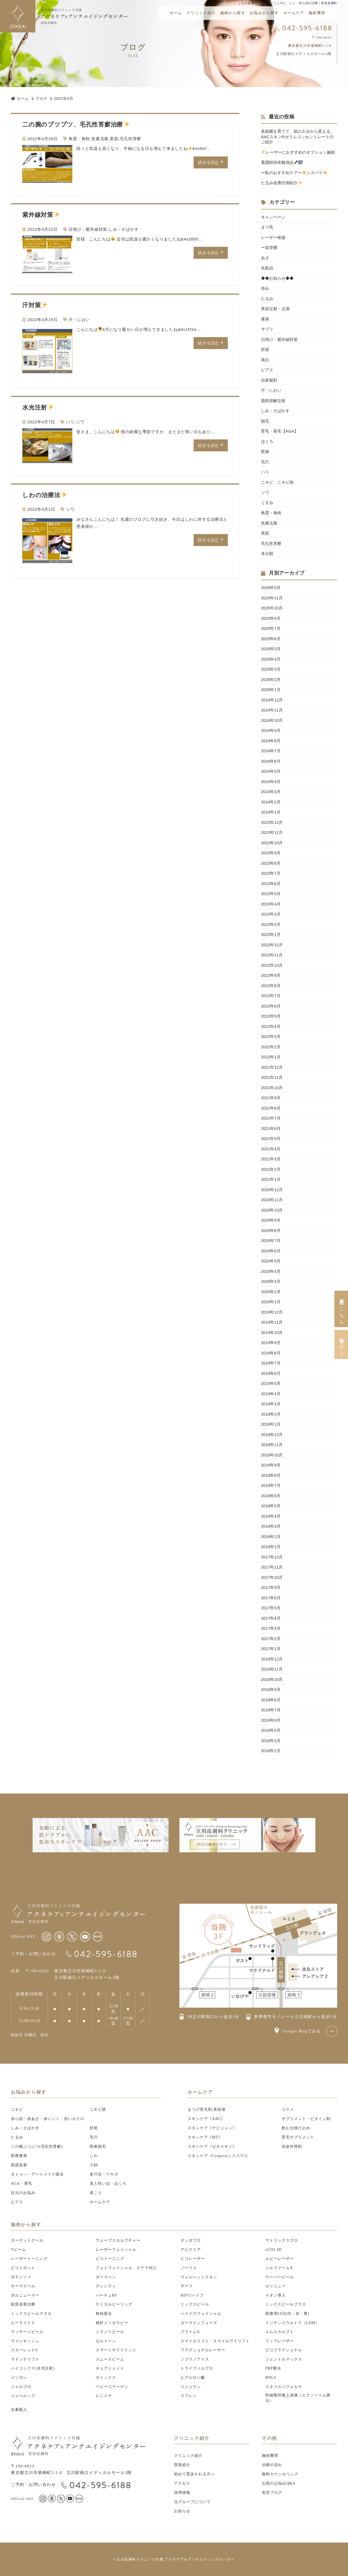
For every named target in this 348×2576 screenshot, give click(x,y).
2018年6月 (271, 1495)
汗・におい (79, 319)
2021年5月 (271, 1138)
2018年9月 (271, 1465)
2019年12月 (272, 1312)
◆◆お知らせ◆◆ (277, 278)
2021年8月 (271, 1108)
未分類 (267, 553)
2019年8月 (271, 1353)
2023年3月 (271, 914)
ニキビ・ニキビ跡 (277, 482)
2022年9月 (271, 975)
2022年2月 (271, 1046)
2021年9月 (271, 1097)
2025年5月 (271, 648)
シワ (80, 422)
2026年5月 (271, 587)
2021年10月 (272, 1087)
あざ (265, 257)
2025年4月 (271, 659)
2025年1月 (271, 689)
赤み (265, 288)
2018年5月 (271, 1505)
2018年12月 (272, 1434)
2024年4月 (271, 781)
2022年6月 (271, 1006)
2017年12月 (272, 1557)
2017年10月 (272, 1577)
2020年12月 (272, 1189)
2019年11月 (272, 1322)
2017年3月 (271, 1628)
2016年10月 (272, 1679)
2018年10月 (272, 1455)
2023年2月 (271, 924)
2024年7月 (271, 750)
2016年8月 (271, 1699)
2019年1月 (271, 1424)
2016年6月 (271, 1720)
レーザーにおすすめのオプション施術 (298, 152)
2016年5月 (271, 1730)
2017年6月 (271, 1597)
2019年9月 (271, 1342)
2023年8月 (271, 863)
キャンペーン (273, 217)
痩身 (265, 319)
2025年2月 (271, 679)
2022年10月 (272, 965)
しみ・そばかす (123, 229)
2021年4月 (271, 1149)
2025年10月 (272, 608)
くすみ (267, 502)
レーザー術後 (275, 237)
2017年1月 (271, 1648)
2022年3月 (271, 1036)
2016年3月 (271, 1740)
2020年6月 (271, 1251)
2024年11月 (272, 710)
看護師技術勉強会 (282, 162)
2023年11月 (272, 832)
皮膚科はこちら (341, 1309)
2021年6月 (271, 1128)
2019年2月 (271, 1414)
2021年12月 (272, 1067)
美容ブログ (341, 1344)
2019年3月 (271, 1403)
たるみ (267, 298)
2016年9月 (271, 1689)
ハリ (70, 422)
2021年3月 (271, 1159)
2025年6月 (271, 638)
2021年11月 (272, 1077)
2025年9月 (271, 618)
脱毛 (265, 421)
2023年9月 (271, 853)
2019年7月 (271, 1363)
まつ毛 (267, 227)
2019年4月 (271, 1393)
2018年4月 (271, 1516)
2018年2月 (271, 1536)
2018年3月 (271, 1526)
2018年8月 (271, 1475)
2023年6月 (271, 883)
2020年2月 (271, 1291)
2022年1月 (271, 1057)
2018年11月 (272, 1444)
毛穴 (265, 462)
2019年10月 (272, 1332)
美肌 (114, 138)
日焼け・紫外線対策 (88, 229)
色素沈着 (99, 138)
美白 (265, 360)
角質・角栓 (79, 138)
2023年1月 (271, 934)
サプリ (267, 329)
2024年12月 (272, 700)
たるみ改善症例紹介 (281, 182)
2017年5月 (271, 1608)
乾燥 (265, 451)
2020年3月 (271, 1281)
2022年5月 (271, 1016)
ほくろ (267, 441)
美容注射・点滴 (275, 308)
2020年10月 (272, 1210)
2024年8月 (271, 740)
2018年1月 (271, 1546)
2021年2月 (271, 1169)
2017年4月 (271, 1618)
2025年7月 (271, 628)
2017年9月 (271, 1587)
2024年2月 (271, 802)
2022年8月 (271, 985)
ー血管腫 (269, 247)
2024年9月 (271, 730)
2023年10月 (272, 842)
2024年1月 (271, 812)
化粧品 (267, 268)
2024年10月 (272, 720)
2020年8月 (271, 1230)
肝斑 (265, 349)
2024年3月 (271, 791)
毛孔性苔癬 (130, 138)
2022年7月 (271, 995)
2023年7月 (271, 873)
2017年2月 (271, 1638)
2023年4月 (271, 904)
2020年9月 (271, 1220)
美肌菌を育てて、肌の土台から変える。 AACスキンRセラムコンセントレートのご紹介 (297, 136)
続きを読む (208, 162)
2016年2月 (271, 1750)
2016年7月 (271, 1710)
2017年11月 (272, 1567)
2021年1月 (271, 1179)
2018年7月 (271, 1485)
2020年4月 (271, 1271)
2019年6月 (271, 1373)
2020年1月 (271, 1301)
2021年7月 (271, 1118)
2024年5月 (271, 771)
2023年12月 (272, 822)
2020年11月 (272, 1199)
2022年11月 (272, 955)
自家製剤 (269, 380)
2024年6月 (271, 761)
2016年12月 (272, 1659)
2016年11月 (272, 1669)
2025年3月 (271, 669)
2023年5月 (271, 893)
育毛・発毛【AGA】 (279, 431)
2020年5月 (271, 1261)
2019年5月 (271, 1383)
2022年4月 (271, 1026)
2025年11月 (272, 598)
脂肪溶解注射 (273, 400)
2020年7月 (271, 1240)
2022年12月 (272, 944)
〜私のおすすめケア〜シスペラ (294, 172)
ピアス (267, 370)
